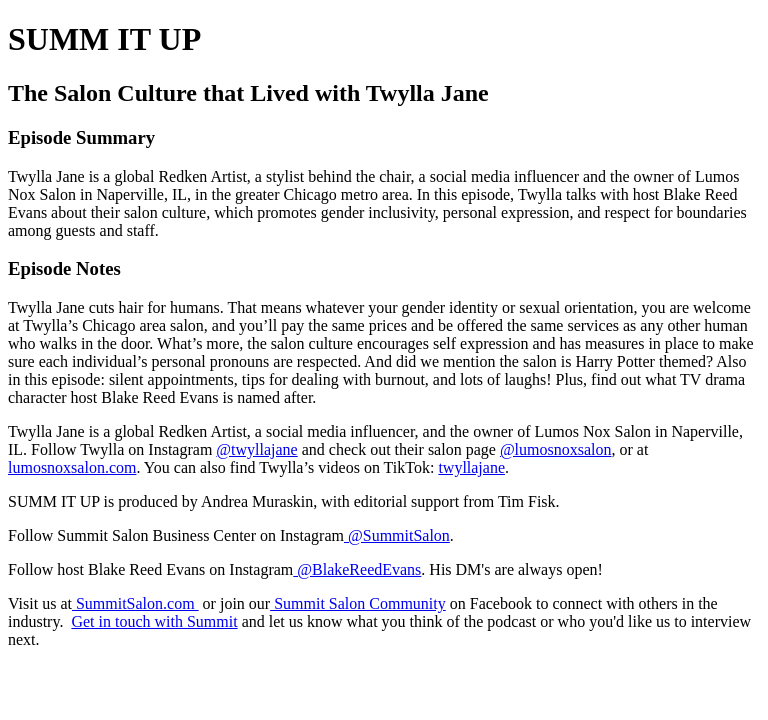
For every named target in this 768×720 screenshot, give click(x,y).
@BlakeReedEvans (357, 569)
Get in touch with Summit (154, 621)
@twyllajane (256, 449)
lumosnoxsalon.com (72, 467)
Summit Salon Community (358, 603)
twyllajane (471, 467)
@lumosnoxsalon (556, 449)
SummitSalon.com (135, 603)
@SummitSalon (397, 535)
